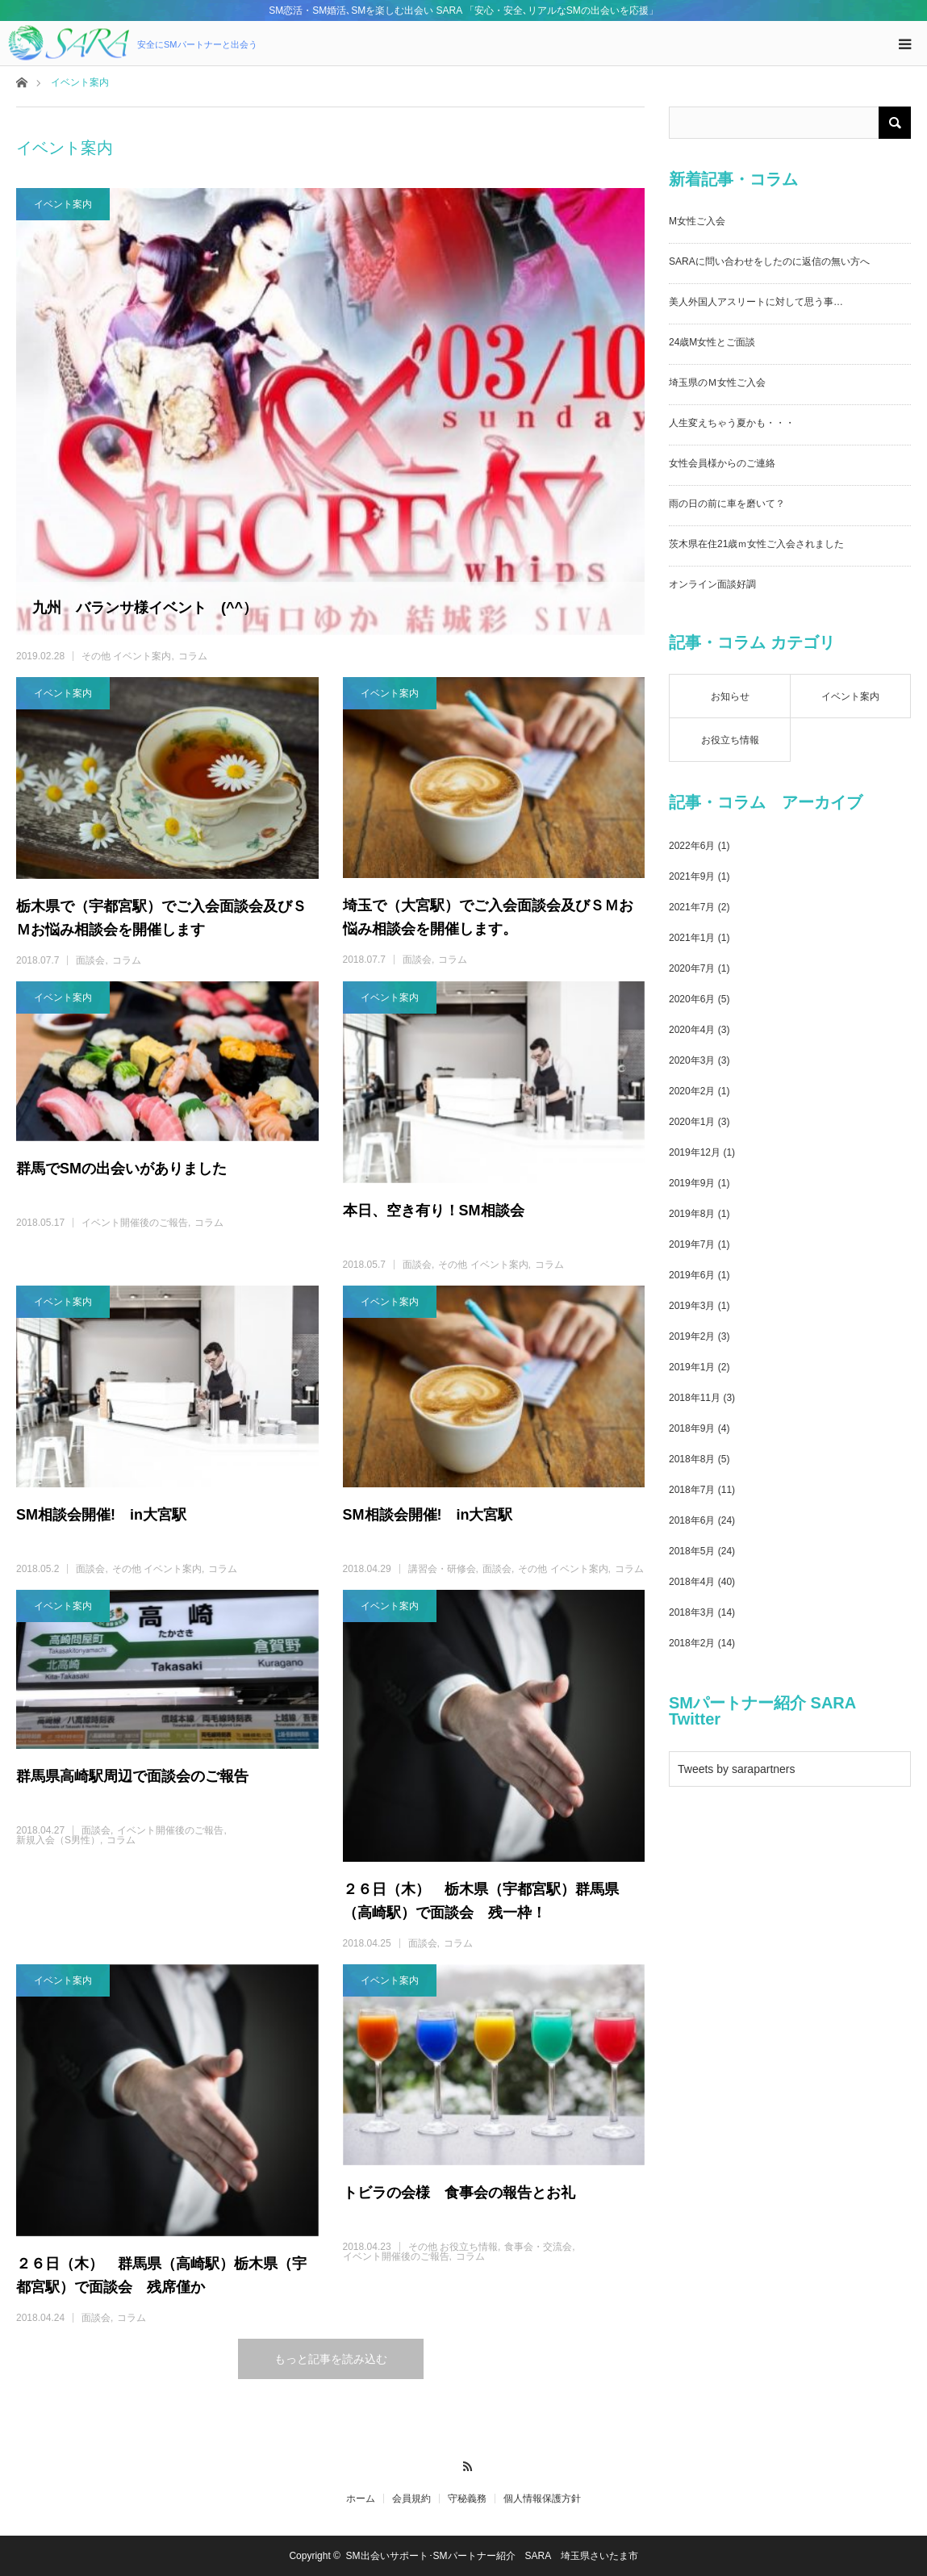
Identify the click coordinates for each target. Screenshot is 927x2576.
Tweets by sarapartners (736, 1769)
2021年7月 (692, 907)
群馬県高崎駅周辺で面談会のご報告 (132, 1776)
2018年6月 (692, 1520)
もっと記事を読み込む (330, 2358)
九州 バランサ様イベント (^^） (144, 608)
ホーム (360, 2498)
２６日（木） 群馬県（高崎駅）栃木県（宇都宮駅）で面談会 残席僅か (161, 2275)
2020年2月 (692, 1091)
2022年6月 (692, 845)
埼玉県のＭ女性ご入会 (717, 382)
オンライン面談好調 (712, 584)
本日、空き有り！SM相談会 (433, 1210)
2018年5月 (692, 1551)
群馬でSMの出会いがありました (121, 1168)
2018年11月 (694, 1397)
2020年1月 (692, 1121)
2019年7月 (692, 1244)
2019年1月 (692, 1367)
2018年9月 (692, 1428)
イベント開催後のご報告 (134, 1222)
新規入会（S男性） (58, 1840)
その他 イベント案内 (126, 656)
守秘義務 (467, 2498)
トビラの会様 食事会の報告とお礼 (459, 2193)
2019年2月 (692, 1336)
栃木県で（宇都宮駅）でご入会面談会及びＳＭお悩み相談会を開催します (161, 918)
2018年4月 (692, 1581)
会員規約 (411, 2498)
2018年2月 (692, 1643)
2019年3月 (692, 1305)
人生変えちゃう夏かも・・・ (732, 423)
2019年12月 (694, 1152)
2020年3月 (692, 1060)
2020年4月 (692, 1029)
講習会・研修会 (442, 1568)
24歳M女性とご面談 (712, 342)
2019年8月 (692, 1213)
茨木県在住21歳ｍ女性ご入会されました (756, 544)
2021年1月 (692, 937)
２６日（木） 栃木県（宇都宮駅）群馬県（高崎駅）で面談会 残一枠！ (481, 1901)
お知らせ (730, 696)
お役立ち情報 (730, 740)
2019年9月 (692, 1183)
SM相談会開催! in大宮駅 (101, 1515)
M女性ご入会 (697, 221)
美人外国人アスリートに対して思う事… (756, 301)
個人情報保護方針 (542, 2498)
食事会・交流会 (538, 2246)
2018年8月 (692, 1459)
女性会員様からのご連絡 (722, 463)
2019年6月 (692, 1275)
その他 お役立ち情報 (453, 2246)
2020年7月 (692, 968)
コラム (192, 656)
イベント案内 (63, 204)
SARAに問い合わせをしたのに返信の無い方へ (769, 261)
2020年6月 (692, 999)
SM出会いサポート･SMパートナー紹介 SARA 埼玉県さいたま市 (492, 2555)
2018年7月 (692, 1489)
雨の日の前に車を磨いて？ (727, 503)
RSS (463, 2464)
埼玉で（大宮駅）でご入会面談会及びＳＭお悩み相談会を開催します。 (488, 917)
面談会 (90, 960)
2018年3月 (692, 1612)
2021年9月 (692, 876)
